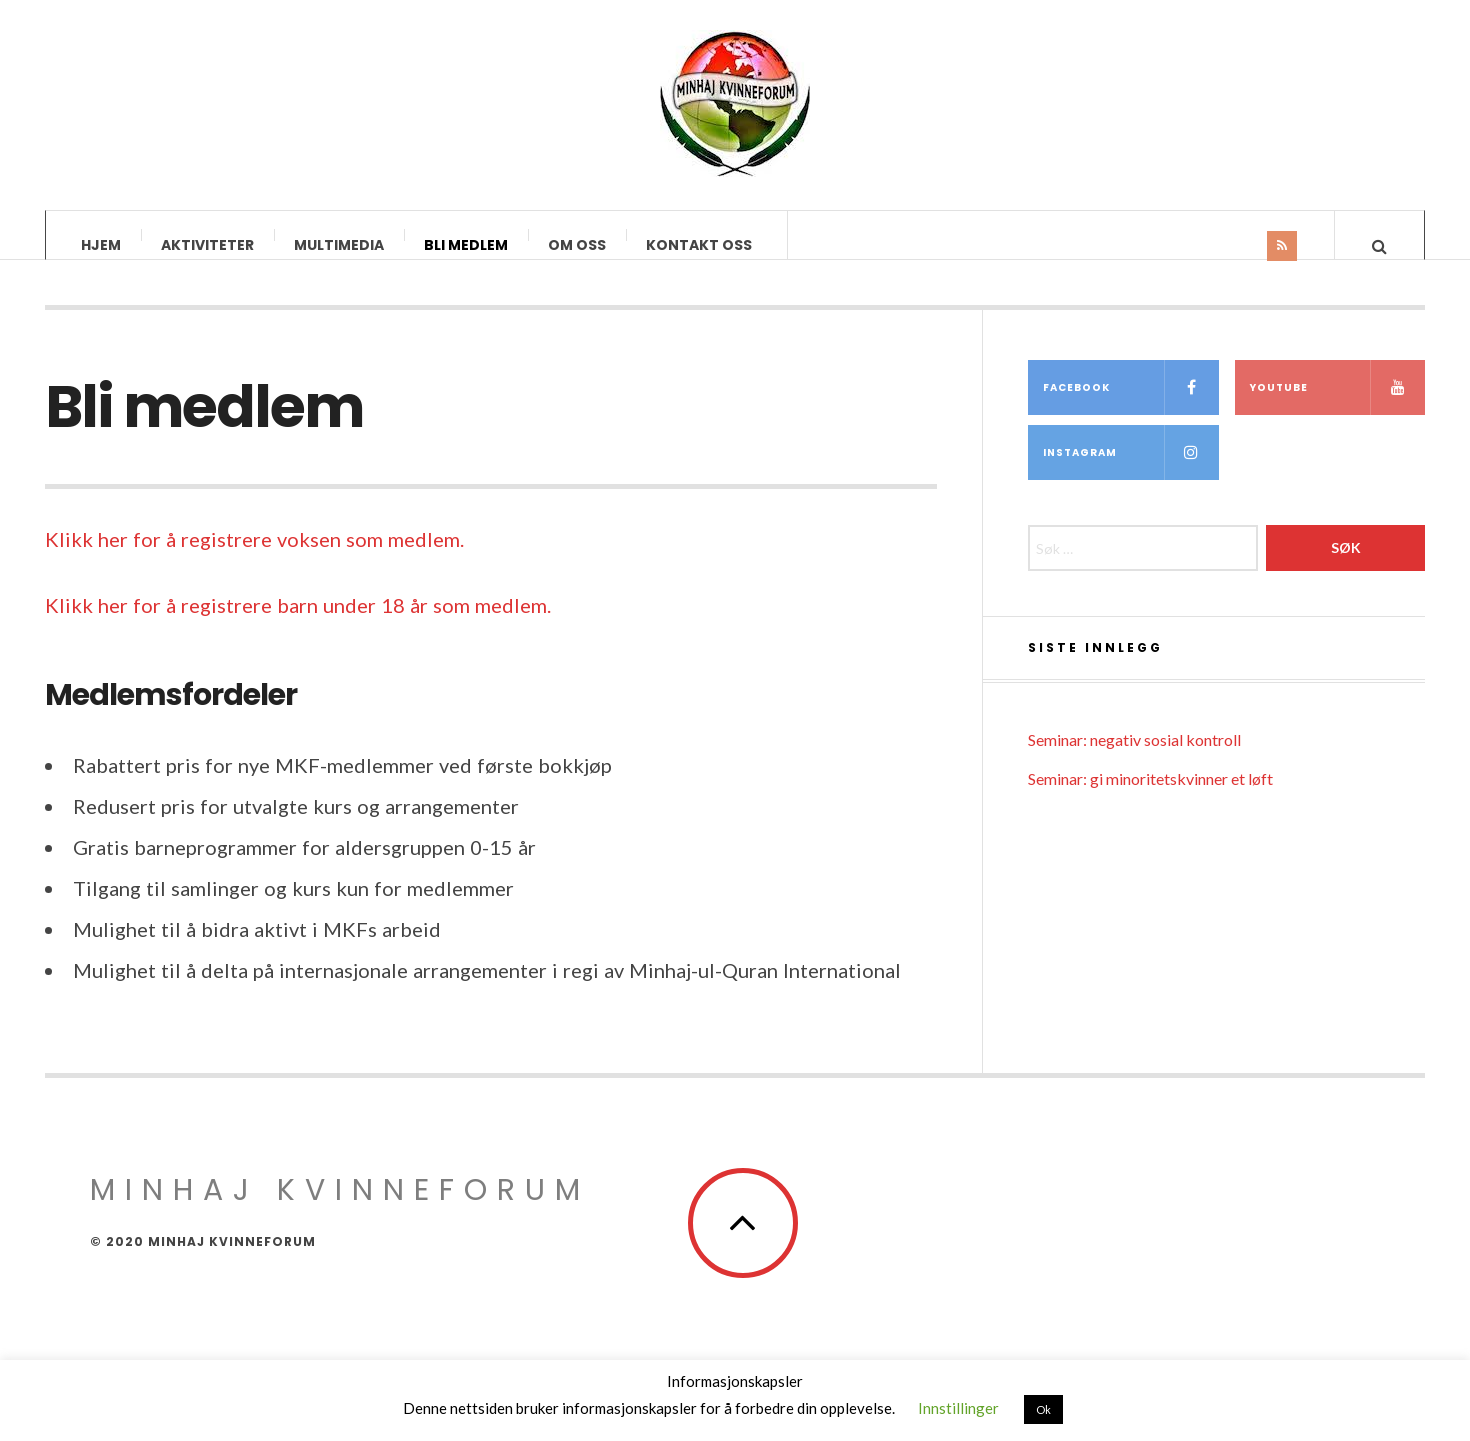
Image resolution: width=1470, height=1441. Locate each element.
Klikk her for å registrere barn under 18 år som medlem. (298, 625)
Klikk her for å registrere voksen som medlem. (254, 559)
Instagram (1130, 472)
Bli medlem (466, 245)
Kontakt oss (699, 245)
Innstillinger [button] (958, 1408)
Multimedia (339, 245)
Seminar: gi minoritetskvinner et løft (1150, 798)
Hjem (101, 245)
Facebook (1130, 407)
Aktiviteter (207, 245)
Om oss (577, 245)
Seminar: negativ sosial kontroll (1134, 759)
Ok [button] (1043, 1409)
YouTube (1337, 407)
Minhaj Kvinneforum (340, 1210)
